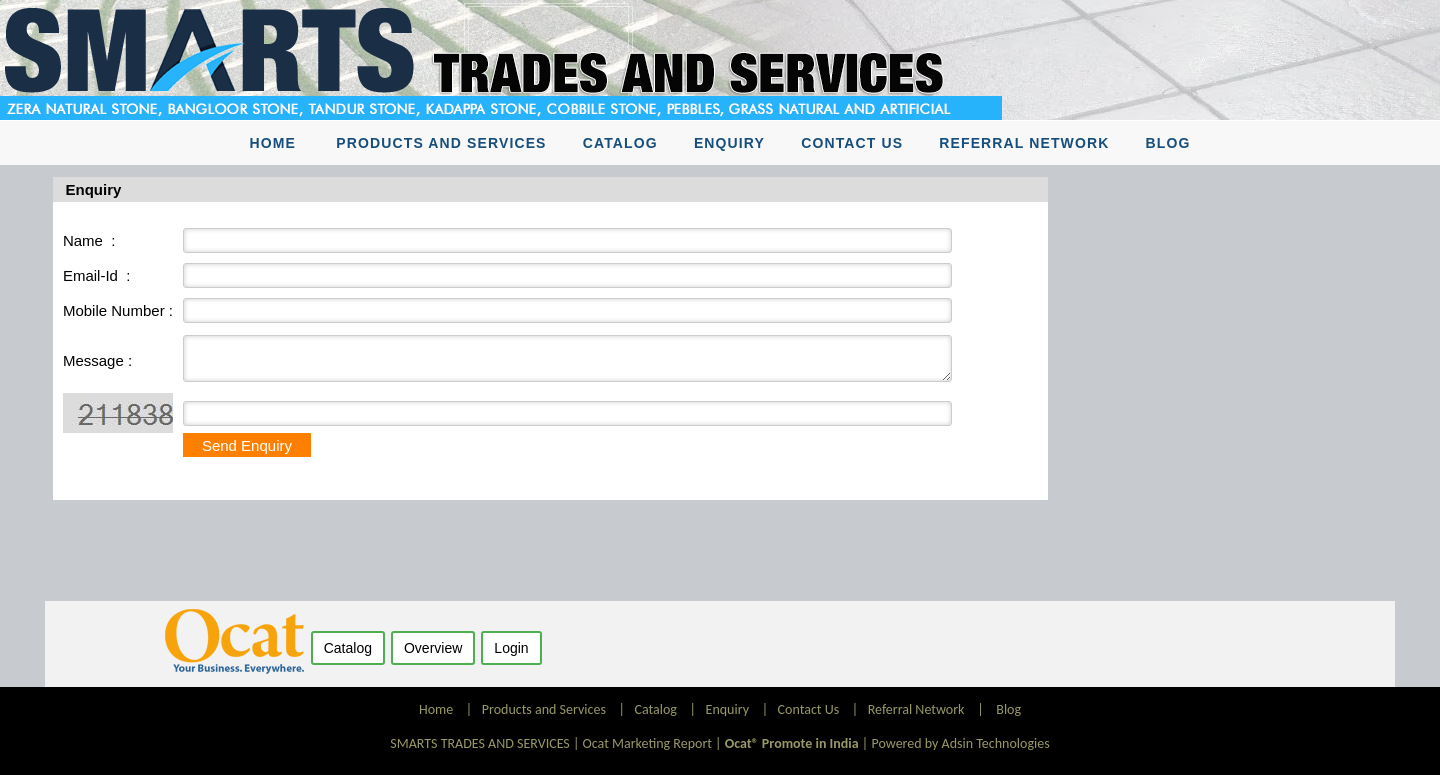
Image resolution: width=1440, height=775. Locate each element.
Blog (1168, 143)
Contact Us (852, 143)
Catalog (620, 143)
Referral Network (1024, 143)
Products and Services (441, 143)
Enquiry (729, 143)
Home (273, 143)
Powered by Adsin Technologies (960, 743)
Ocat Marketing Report (647, 743)
